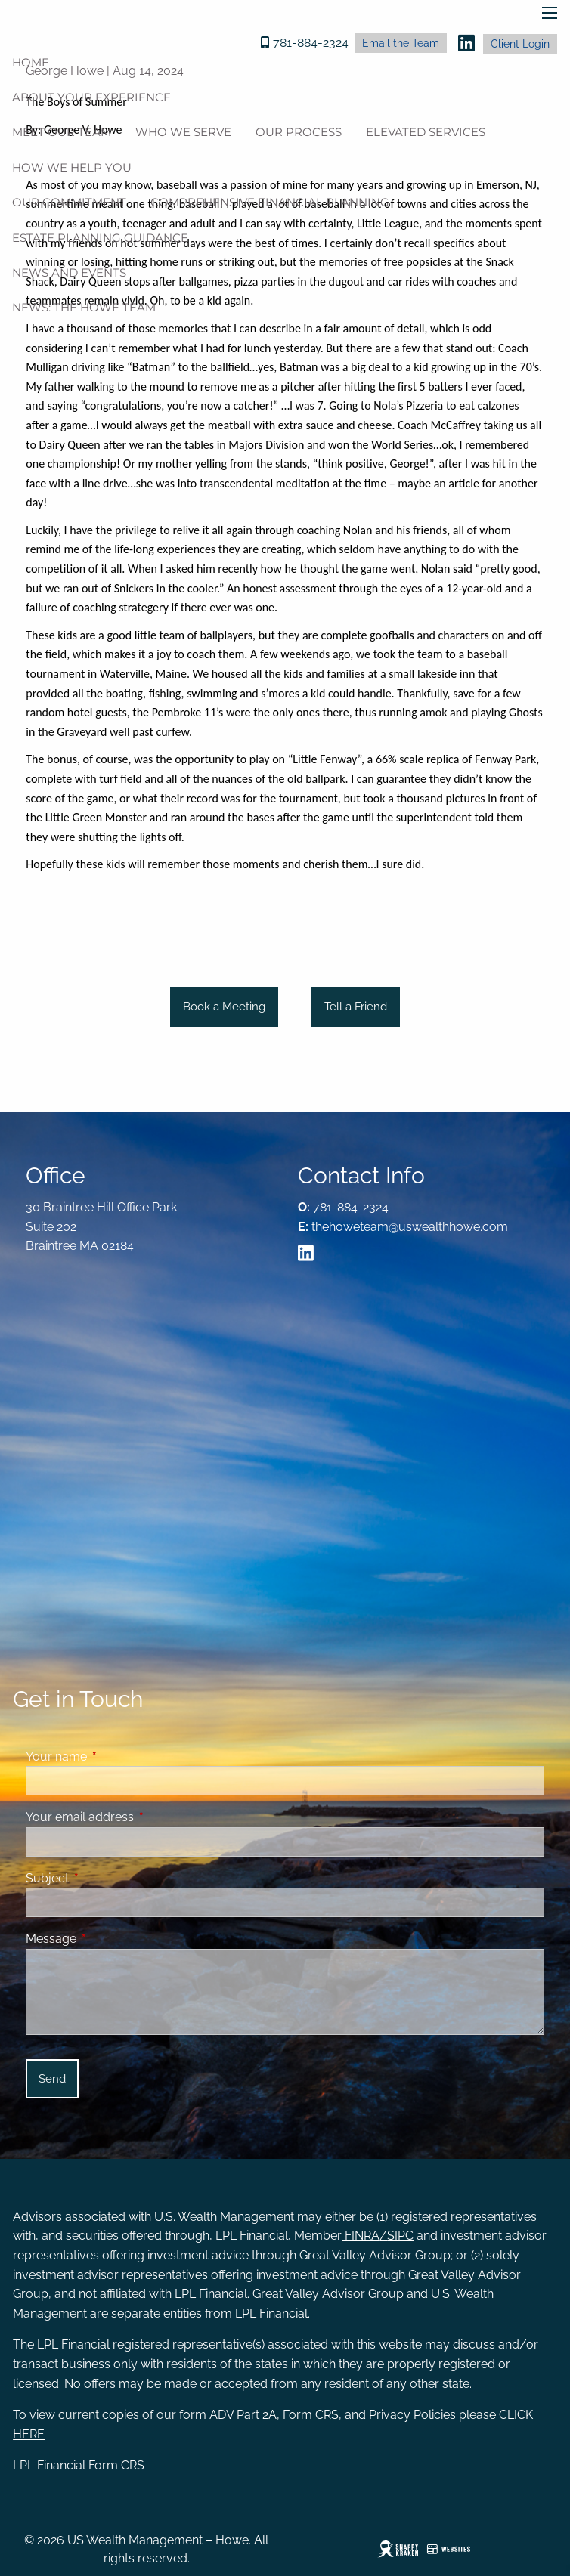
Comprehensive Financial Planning (269, 202)
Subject (105, 1878)
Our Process (299, 132)
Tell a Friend (355, 1006)
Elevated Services (425, 132)
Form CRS (116, 2465)
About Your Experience (91, 97)
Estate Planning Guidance (100, 237)
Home (30, 62)
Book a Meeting (224, 1006)
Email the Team (400, 43)
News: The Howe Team (84, 307)
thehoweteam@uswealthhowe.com (409, 1227)
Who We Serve (183, 132)
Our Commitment (69, 202)
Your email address (138, 1817)
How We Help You (72, 167)
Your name (114, 1756)
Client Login (520, 44)
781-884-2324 (311, 43)
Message (109, 1938)
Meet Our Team (61, 132)
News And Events (69, 272)
